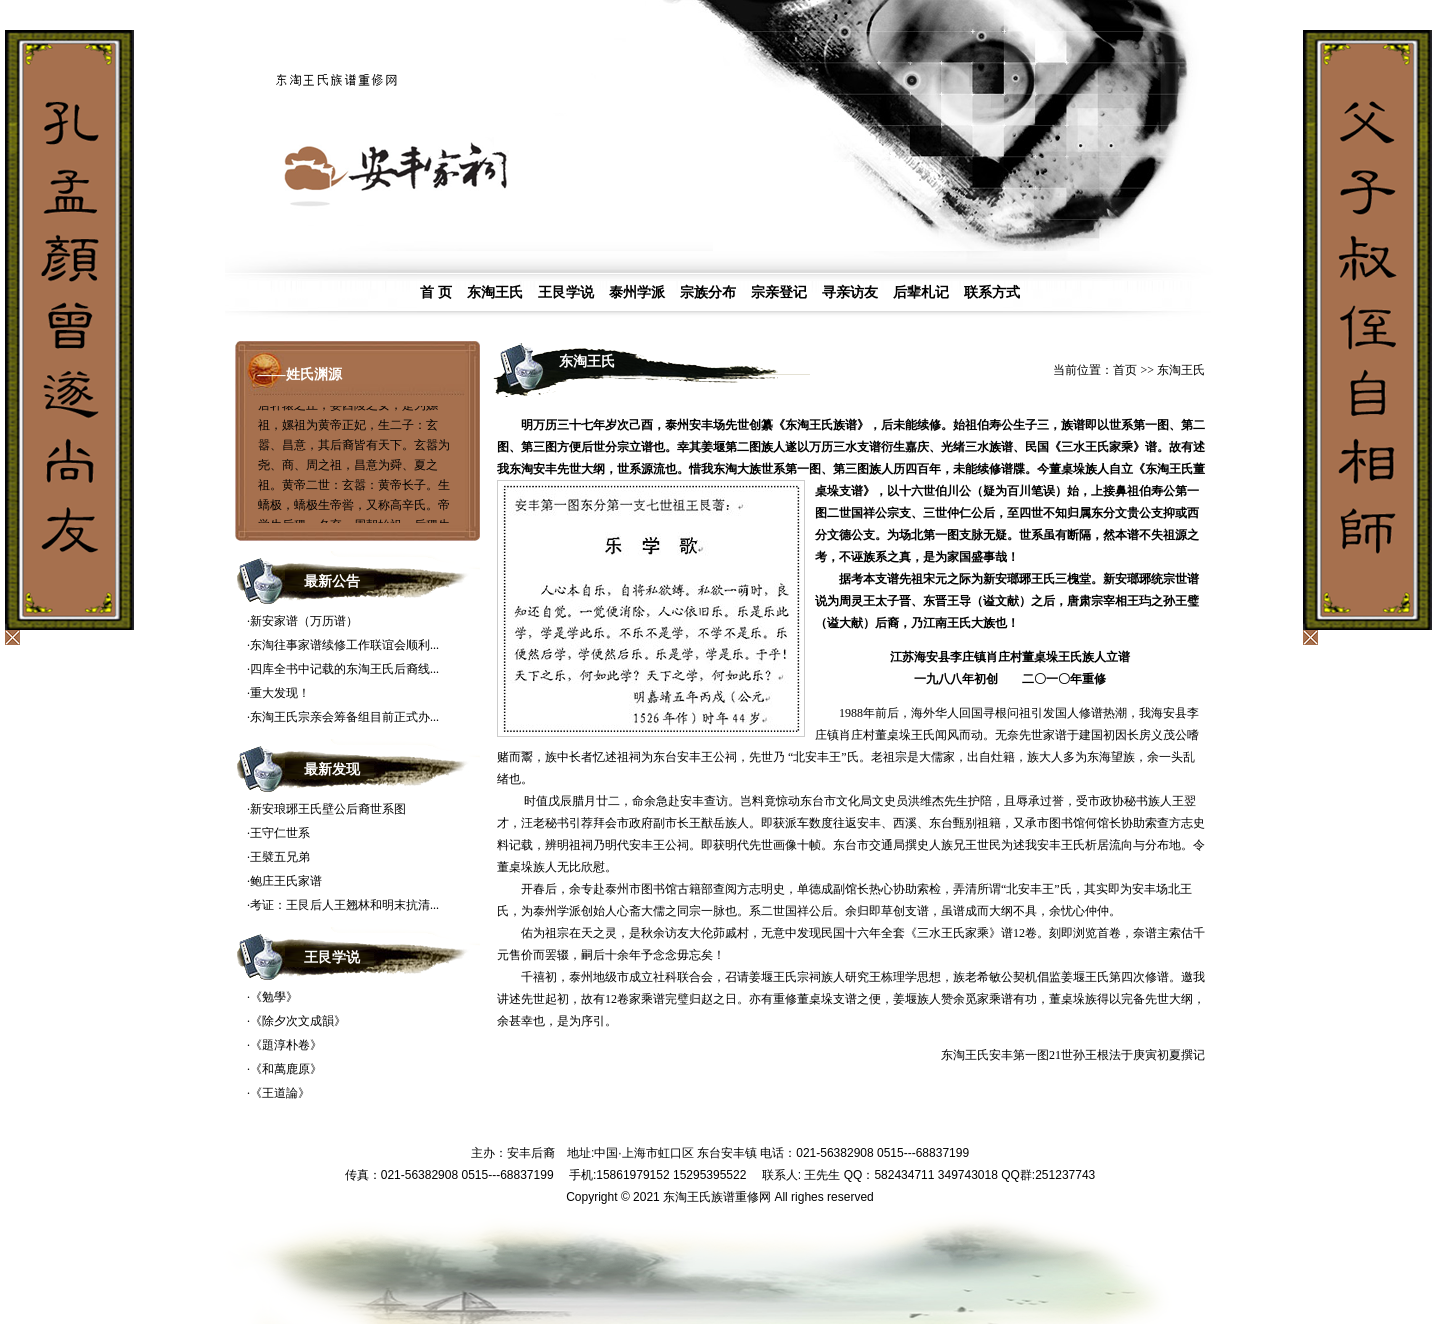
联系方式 (992, 292)
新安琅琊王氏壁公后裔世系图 (328, 809)
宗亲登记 (779, 292)
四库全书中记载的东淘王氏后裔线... (344, 669)
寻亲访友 (850, 292)
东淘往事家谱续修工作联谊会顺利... (344, 645)
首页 (1125, 370)
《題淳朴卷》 (286, 1045)
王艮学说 (566, 292)
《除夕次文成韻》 (298, 1021)
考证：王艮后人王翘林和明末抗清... (344, 905)
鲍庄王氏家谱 (286, 881)
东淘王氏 (495, 292)
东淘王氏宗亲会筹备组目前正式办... (344, 717)
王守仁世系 (280, 833)
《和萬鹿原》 (286, 1069)
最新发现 (332, 769)
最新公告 (332, 581)
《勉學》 (274, 997)
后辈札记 (921, 292)
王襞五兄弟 (280, 857)
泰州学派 (637, 292)
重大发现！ (280, 693)
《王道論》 (280, 1093)
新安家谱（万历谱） (304, 621)
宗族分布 (708, 292)
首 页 (436, 292)
